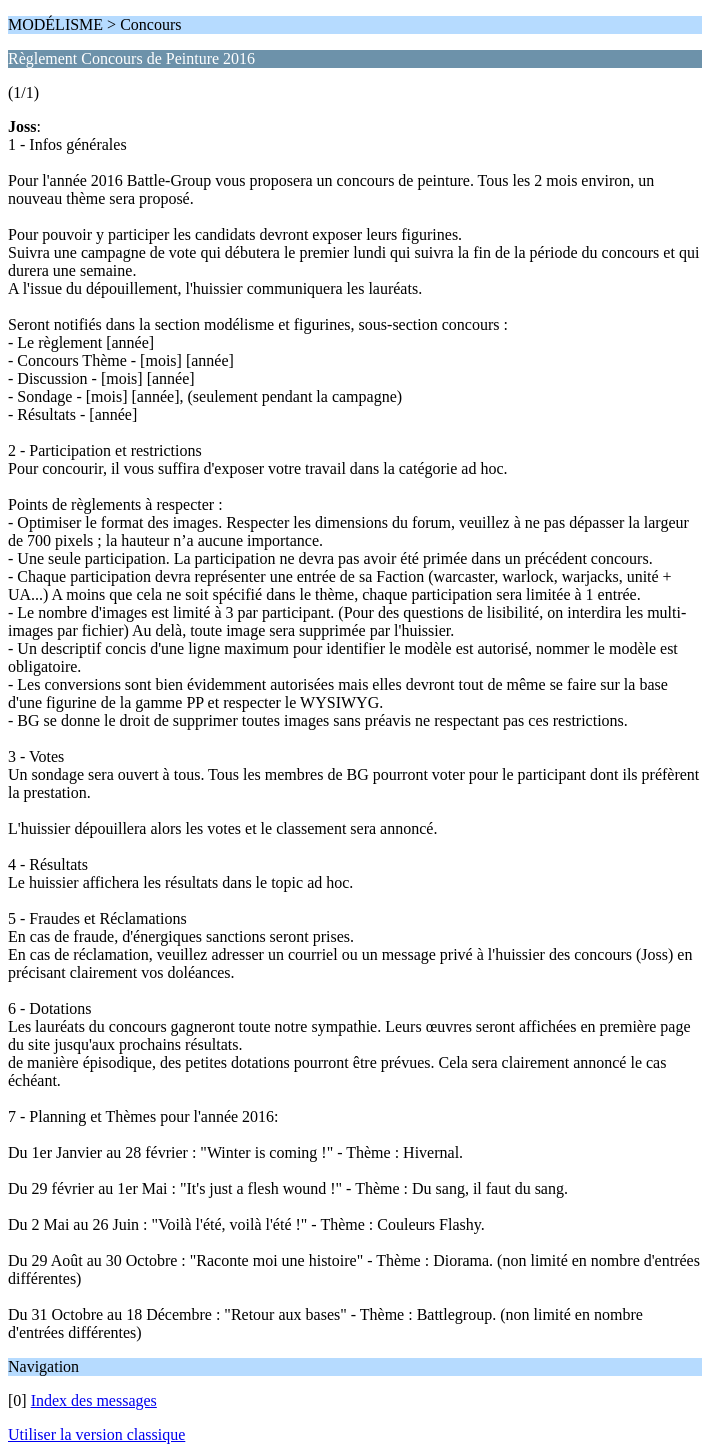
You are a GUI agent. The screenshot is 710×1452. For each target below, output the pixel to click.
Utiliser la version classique (96, 1434)
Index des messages (94, 1400)
